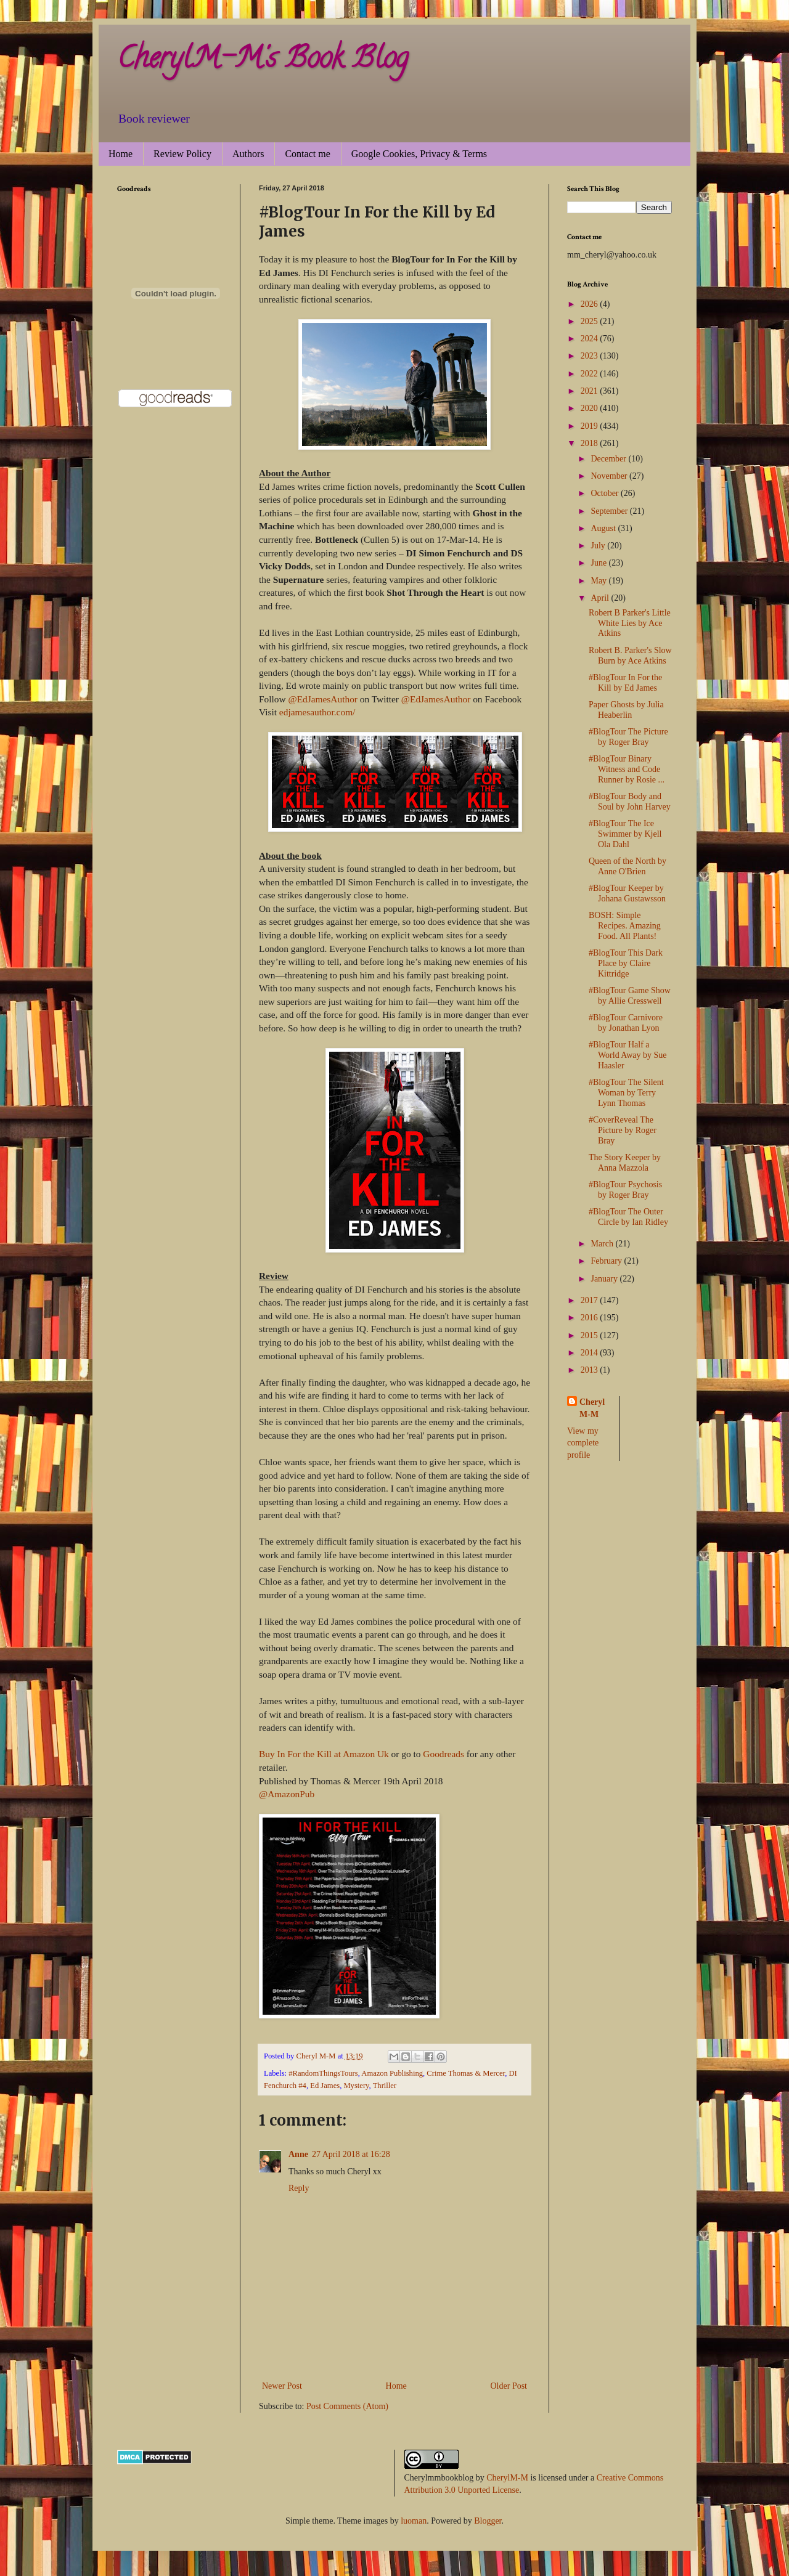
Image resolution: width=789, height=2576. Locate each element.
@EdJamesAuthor (322, 699)
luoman (414, 2520)
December (609, 458)
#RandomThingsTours (323, 2073)
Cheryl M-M (592, 1408)
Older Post (509, 2386)
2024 (590, 338)
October (606, 493)
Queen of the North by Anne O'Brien (627, 866)
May (599, 580)
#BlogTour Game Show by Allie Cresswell (630, 996)
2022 (590, 373)
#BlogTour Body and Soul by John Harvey (630, 801)
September (610, 511)
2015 (590, 1335)
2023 (590, 355)
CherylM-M (507, 2477)
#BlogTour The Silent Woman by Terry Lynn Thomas (626, 1093)
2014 (590, 1352)
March (603, 1243)
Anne (298, 2154)
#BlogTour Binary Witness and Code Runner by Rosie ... (626, 769)
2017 (590, 1300)
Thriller (384, 2085)
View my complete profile (583, 1443)
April (601, 598)
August (604, 528)
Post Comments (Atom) (347, 2406)
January (605, 1278)
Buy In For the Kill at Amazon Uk (324, 1754)
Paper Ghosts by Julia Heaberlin (626, 710)
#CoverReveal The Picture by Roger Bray (622, 1130)
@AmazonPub (286, 1794)
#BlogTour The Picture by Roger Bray (628, 737)
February (607, 1261)
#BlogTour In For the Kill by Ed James (625, 683)
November (610, 476)
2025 (590, 321)
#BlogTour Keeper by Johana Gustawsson (627, 893)
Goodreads (443, 1754)
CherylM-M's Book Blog (262, 61)
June (599, 562)
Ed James (325, 2085)
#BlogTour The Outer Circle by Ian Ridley (628, 1217)
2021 (590, 391)
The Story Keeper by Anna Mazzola (625, 1162)
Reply (298, 2188)
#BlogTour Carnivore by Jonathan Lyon (626, 1023)
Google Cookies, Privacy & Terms (419, 153)
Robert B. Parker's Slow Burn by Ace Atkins (630, 655)
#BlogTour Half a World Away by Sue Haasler (628, 1055)
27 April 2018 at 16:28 (351, 2154)
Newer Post (282, 2386)
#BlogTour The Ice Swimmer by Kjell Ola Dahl (625, 834)
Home (120, 153)
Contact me (307, 153)
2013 (590, 1370)
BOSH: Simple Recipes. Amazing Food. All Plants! (625, 926)
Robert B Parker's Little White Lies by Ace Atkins (630, 623)
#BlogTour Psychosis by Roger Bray (625, 1190)
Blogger (487, 2520)
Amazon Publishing (392, 2073)
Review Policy (182, 153)
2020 (590, 408)
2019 (590, 426)
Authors (248, 153)
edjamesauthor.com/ (317, 712)
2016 (590, 1317)
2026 (590, 304)
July (599, 545)
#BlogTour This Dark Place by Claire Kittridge (626, 963)
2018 (590, 443)
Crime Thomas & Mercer (466, 2073)
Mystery (356, 2085)
